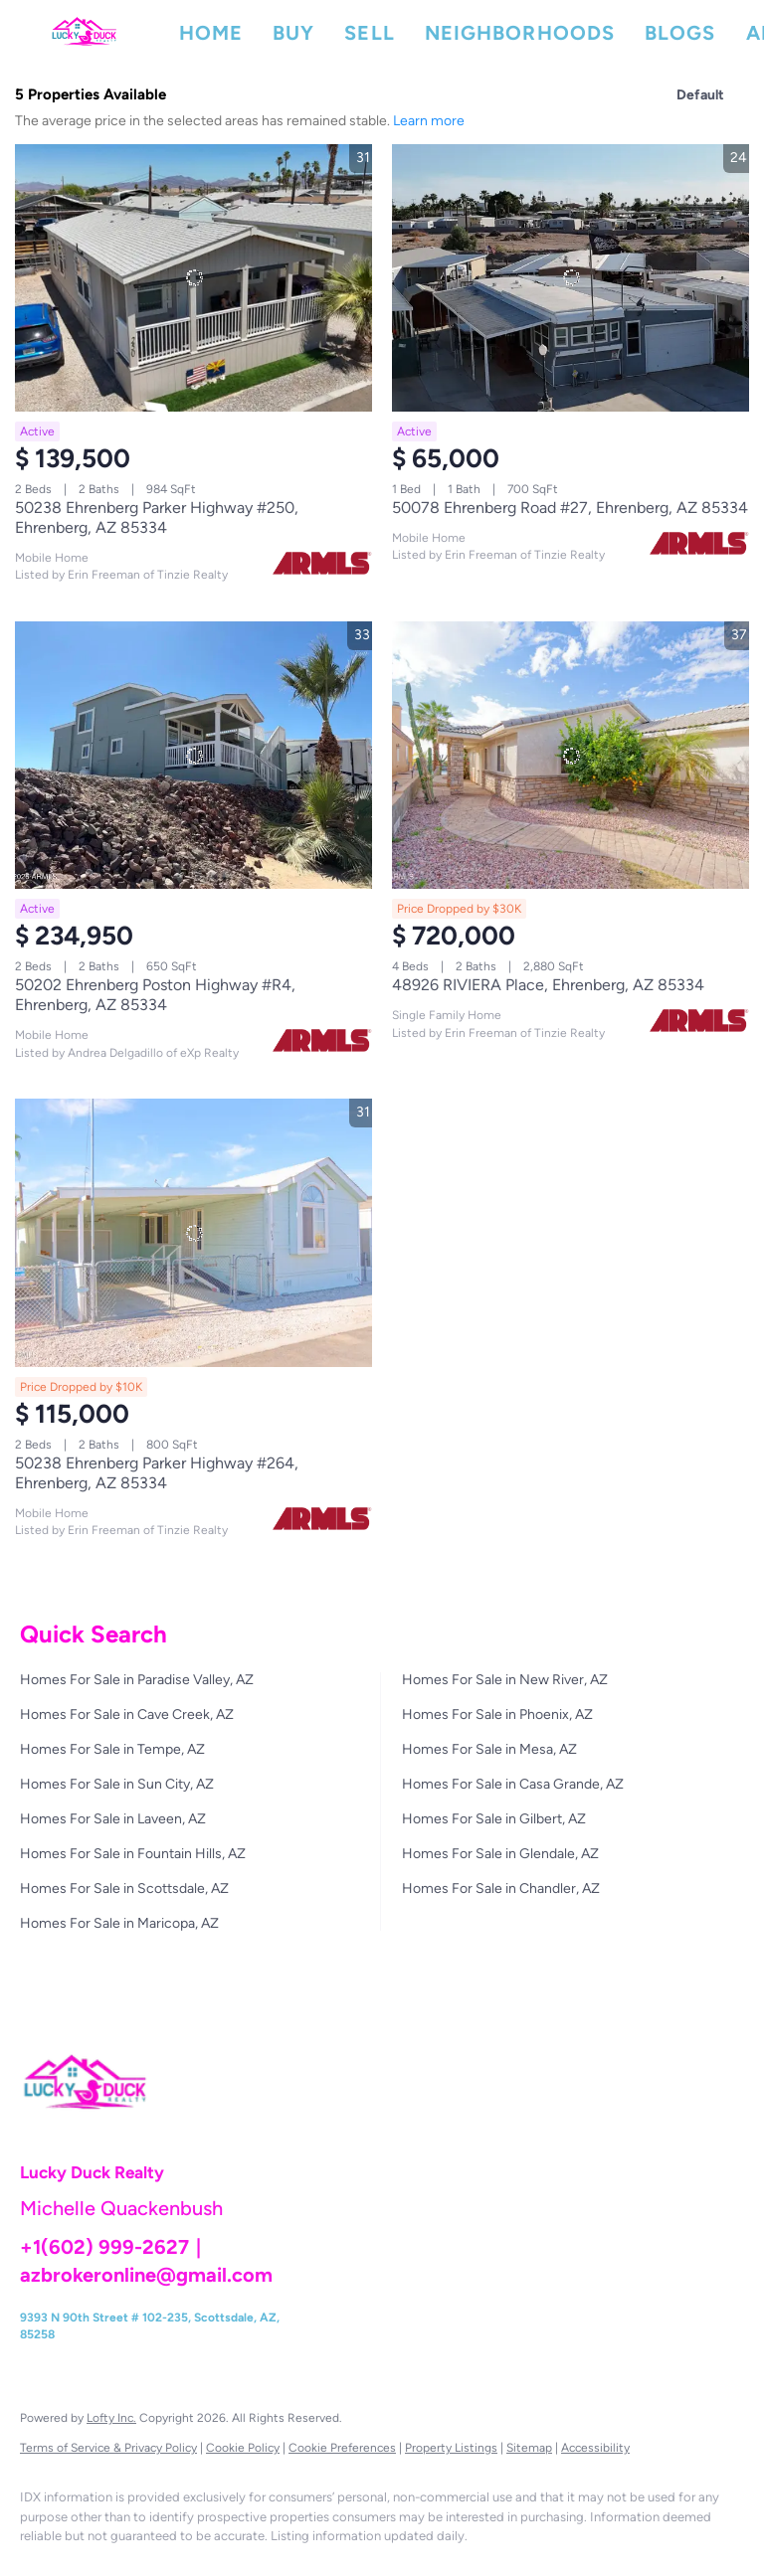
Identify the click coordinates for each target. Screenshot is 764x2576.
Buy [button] (293, 33)
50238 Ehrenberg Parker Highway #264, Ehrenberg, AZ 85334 (156, 1473)
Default (700, 94)
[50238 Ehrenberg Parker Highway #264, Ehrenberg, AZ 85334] (193, 1232)
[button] (84, 33)
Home (211, 33)
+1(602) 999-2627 (104, 2247)
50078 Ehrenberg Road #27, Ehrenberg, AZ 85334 (570, 507)
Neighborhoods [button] (520, 33)
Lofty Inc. (111, 2418)
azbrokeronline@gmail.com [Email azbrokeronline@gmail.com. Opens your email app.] (146, 2275)
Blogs (680, 33)
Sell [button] (369, 33)
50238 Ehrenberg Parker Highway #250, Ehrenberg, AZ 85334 (156, 517)
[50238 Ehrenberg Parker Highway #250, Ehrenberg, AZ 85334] (193, 278)
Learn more (429, 120)
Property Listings (451, 2448)
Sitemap (529, 2448)
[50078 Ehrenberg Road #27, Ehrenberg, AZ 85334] (570, 278)
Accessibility (595, 2448)
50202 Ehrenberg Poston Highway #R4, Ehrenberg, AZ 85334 (155, 994)
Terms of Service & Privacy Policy (108, 2448)
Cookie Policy (243, 2448)
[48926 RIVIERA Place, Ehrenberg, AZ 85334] (570, 755)
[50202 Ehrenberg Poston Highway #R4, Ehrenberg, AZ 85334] (193, 755)
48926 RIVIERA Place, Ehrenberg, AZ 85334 (548, 984)
